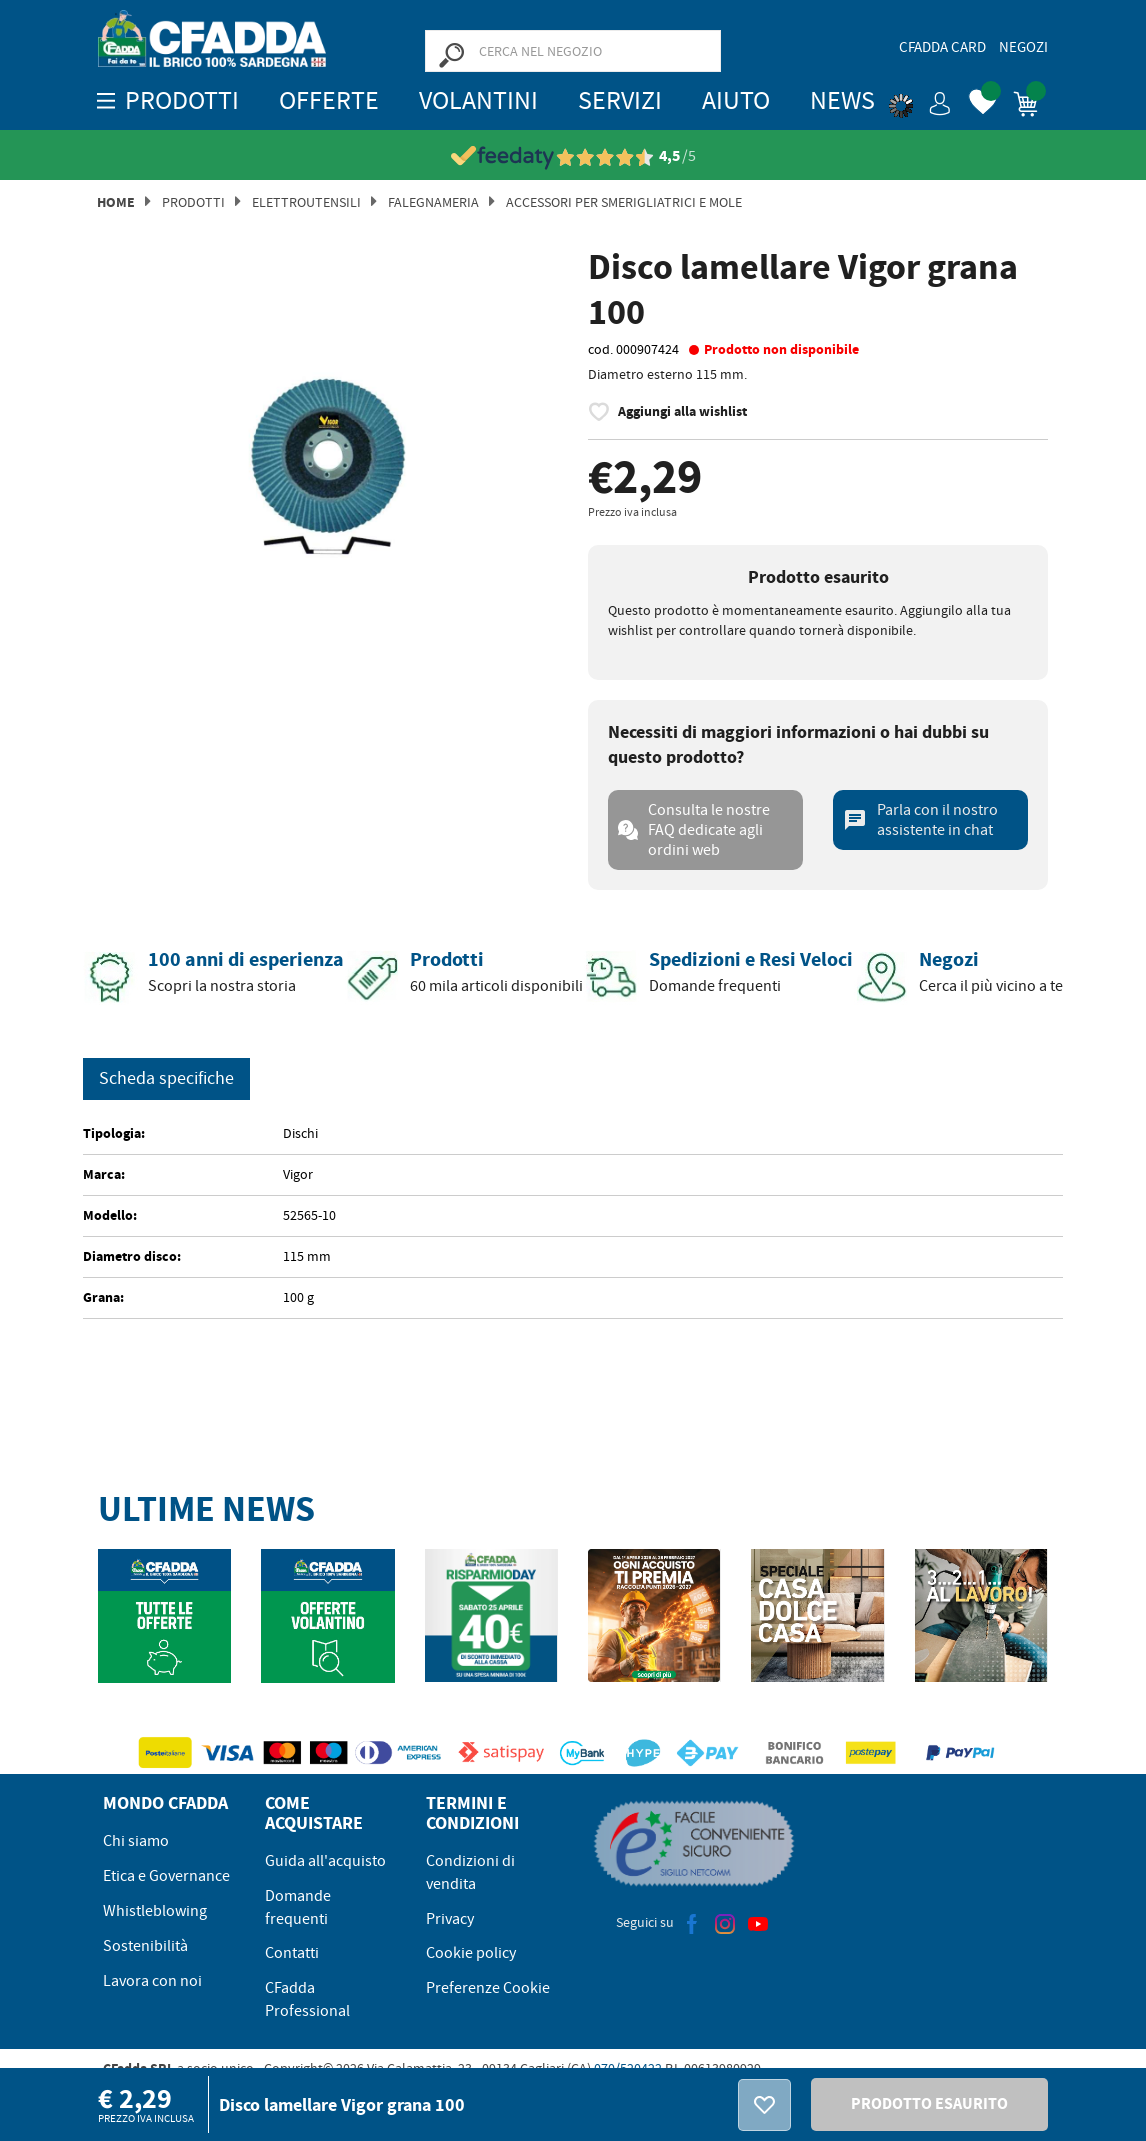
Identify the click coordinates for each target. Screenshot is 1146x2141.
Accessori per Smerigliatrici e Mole (624, 202)
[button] (920, 100)
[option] (328, 467)
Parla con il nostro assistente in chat (920, 820)
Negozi (1023, 47)
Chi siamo (136, 1841)
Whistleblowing (155, 1911)
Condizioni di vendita (470, 1872)
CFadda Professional (307, 1999)
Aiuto (736, 100)
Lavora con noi (152, 1981)
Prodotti (193, 202)
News (842, 100)
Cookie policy (471, 1953)
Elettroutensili (306, 202)
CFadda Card (942, 47)
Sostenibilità (145, 1946)
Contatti (292, 1953)
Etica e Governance (166, 1876)
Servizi (620, 100)
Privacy (450, 1919)
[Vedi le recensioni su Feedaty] (573, 156)
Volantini (478, 100)
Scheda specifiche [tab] (166, 1078)
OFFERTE (329, 100)
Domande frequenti (298, 1907)
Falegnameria (433, 202)
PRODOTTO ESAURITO (929, 2103)
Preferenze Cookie (488, 1988)
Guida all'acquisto (325, 1861)
